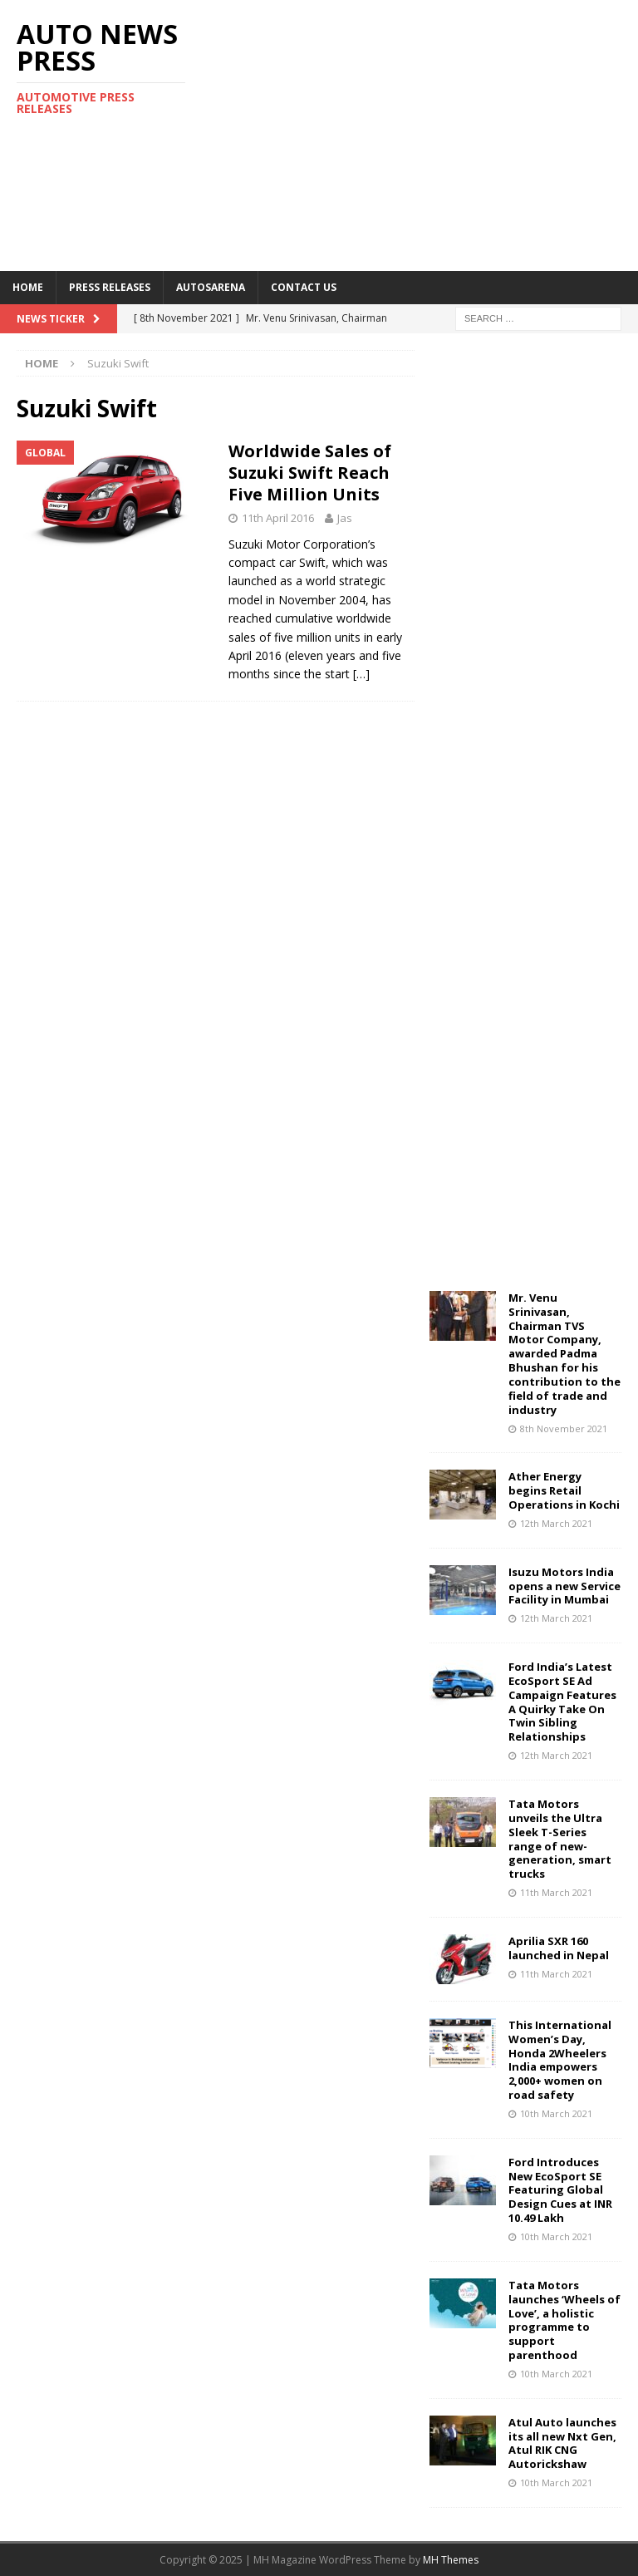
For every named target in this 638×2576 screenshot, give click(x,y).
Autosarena (210, 287)
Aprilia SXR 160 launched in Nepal (558, 1948)
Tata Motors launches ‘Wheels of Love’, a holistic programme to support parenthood (564, 2320)
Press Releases (109, 287)
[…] (361, 674)
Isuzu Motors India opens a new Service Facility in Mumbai (564, 1586)
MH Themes (450, 2560)
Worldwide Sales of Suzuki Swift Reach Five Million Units (309, 472)
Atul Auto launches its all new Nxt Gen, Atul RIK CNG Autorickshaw (562, 2443)
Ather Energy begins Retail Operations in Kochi (564, 1490)
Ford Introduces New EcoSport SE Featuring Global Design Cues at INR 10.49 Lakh (560, 2190)
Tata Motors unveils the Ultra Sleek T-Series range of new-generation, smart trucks (559, 1838)
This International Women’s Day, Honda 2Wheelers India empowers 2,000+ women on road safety (559, 2059)
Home (27, 287)
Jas (344, 517)
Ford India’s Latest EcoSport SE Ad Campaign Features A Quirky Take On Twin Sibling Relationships (562, 1701)
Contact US (303, 287)
